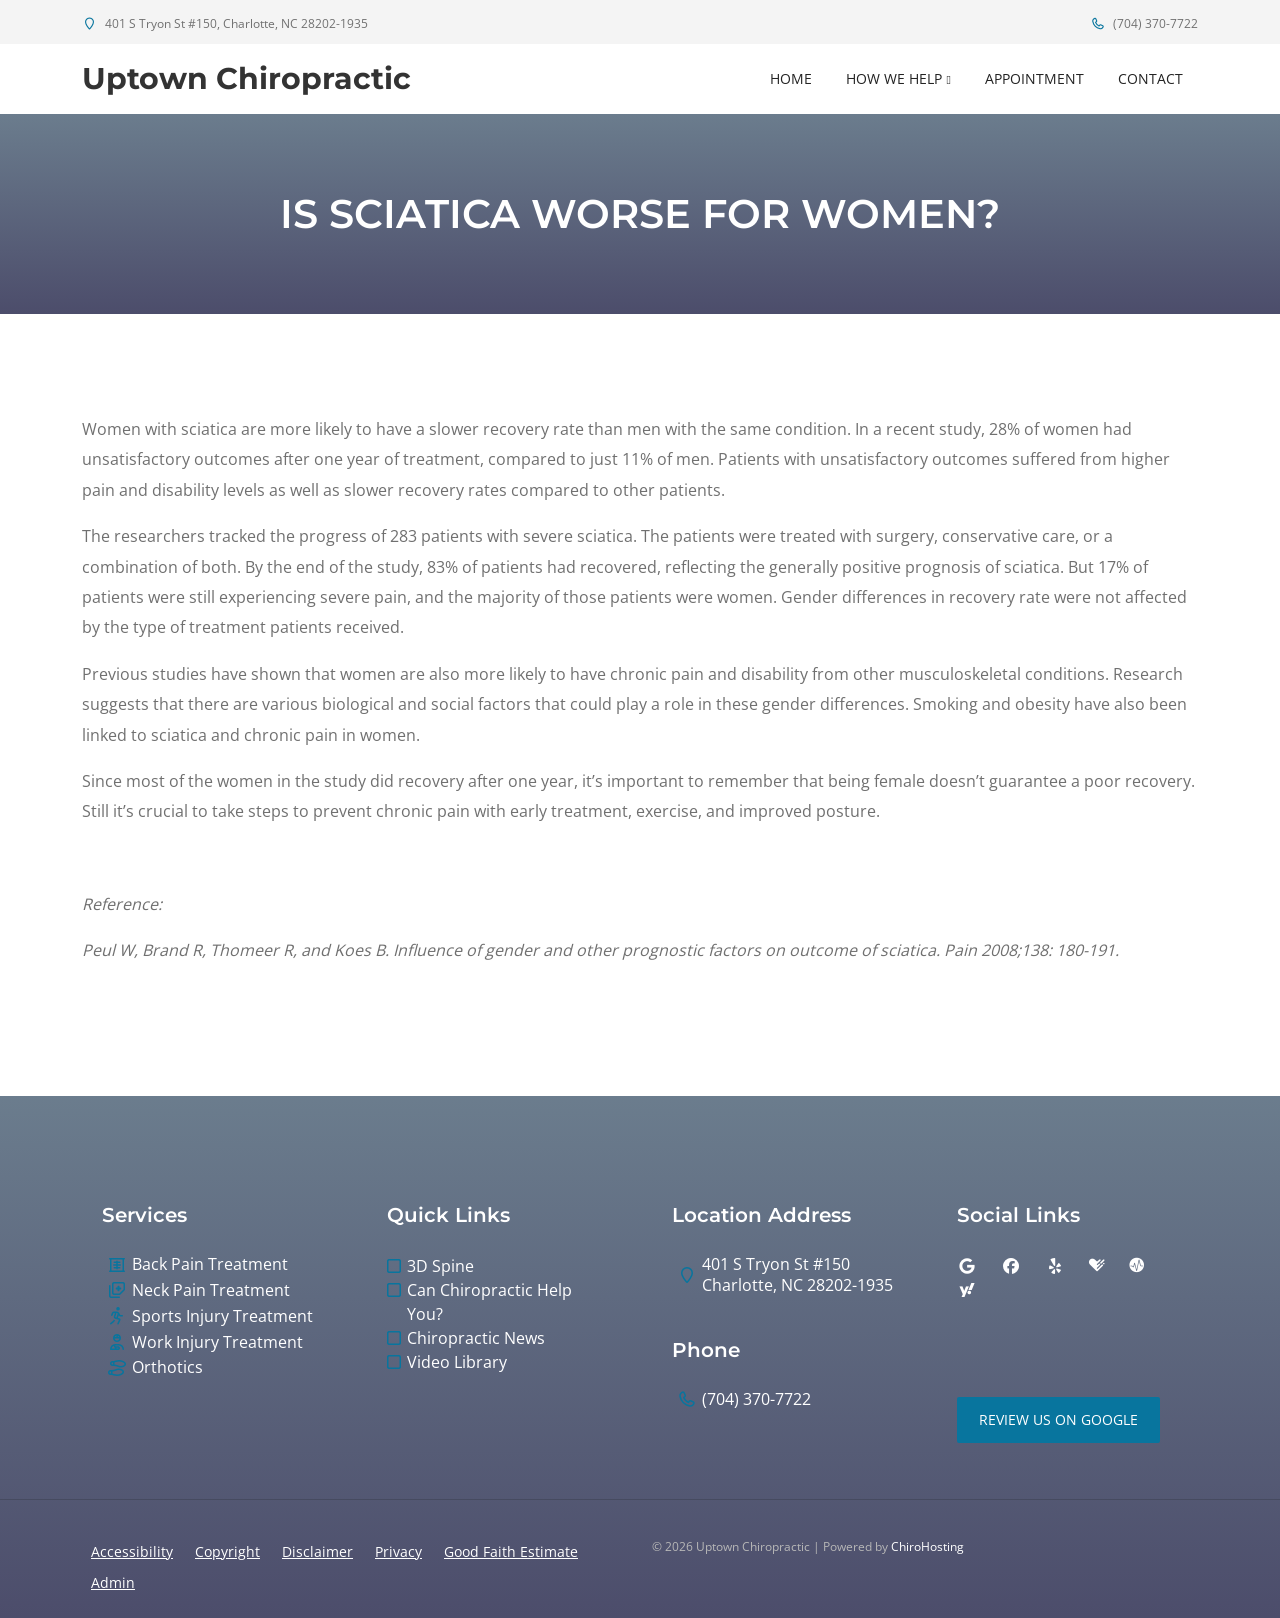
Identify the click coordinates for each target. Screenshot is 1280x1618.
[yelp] (1055, 1266)
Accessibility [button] (132, 1551)
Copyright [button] (227, 1551)
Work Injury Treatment (217, 1342)
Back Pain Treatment (210, 1264)
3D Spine (440, 1266)
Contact (1150, 78)
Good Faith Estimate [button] (511, 1551)
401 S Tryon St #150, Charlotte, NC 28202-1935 (225, 23)
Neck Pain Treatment (211, 1290)
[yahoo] (967, 1290)
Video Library (457, 1362)
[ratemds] (1137, 1266)
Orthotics (167, 1367)
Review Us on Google (1058, 1419)
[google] (967, 1266)
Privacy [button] (398, 1551)
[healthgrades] (1097, 1266)
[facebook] (1011, 1266)
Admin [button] (113, 1582)
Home (791, 78)
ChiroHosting (927, 1546)
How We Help (894, 78)
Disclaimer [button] (317, 1551)
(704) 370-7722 (1144, 23)
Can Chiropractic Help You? (489, 1302)
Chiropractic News (476, 1338)
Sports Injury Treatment (222, 1316)
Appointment (1034, 78)
